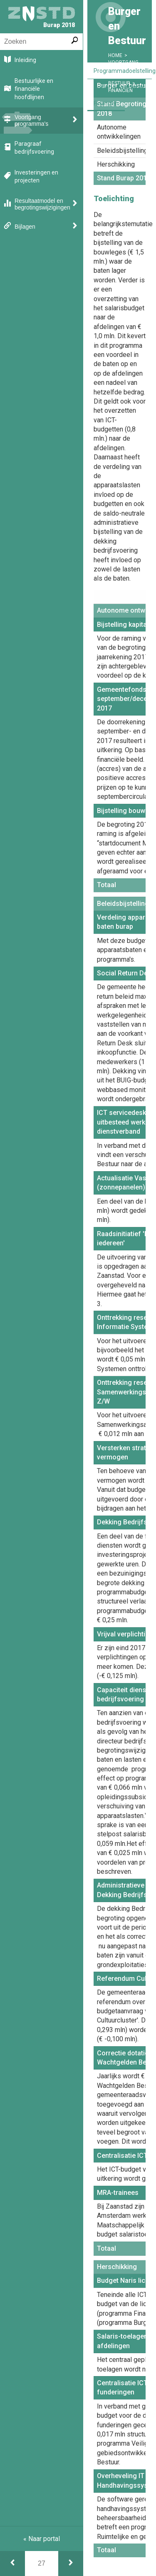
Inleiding (25, 60)
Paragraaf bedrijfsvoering (34, 147)
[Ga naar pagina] (41, 2563)
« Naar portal (41, 2539)
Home (115, 55)
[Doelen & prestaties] (12, 2563)
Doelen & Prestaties (119, 87)
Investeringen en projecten (36, 176)
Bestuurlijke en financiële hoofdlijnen (34, 88)
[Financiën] (70, 2563)
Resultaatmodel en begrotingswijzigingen (42, 204)
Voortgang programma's (31, 120)
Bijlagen (25, 226)
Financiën (106, 103)
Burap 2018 (41, 17)
